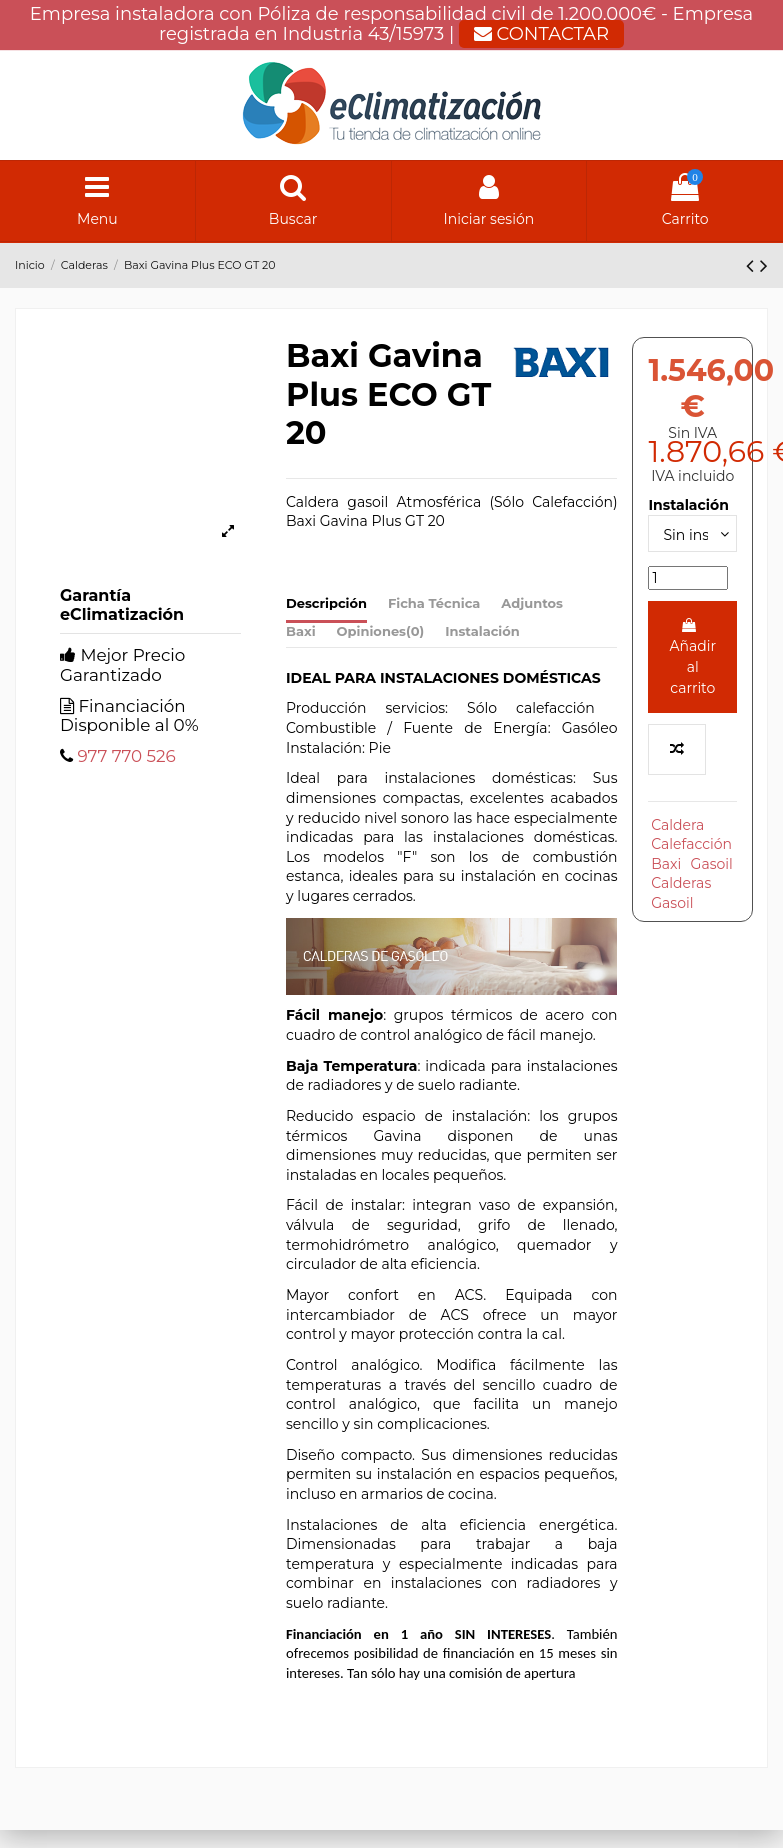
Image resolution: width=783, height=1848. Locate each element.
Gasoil (712, 864)
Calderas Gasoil (681, 893)
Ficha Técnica (434, 603)
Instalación (482, 631)
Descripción (326, 603)
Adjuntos (532, 603)
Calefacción (691, 844)
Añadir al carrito (692, 657)
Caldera (677, 825)
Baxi (301, 631)
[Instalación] (692, 533)
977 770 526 (126, 756)
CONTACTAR (541, 34)
